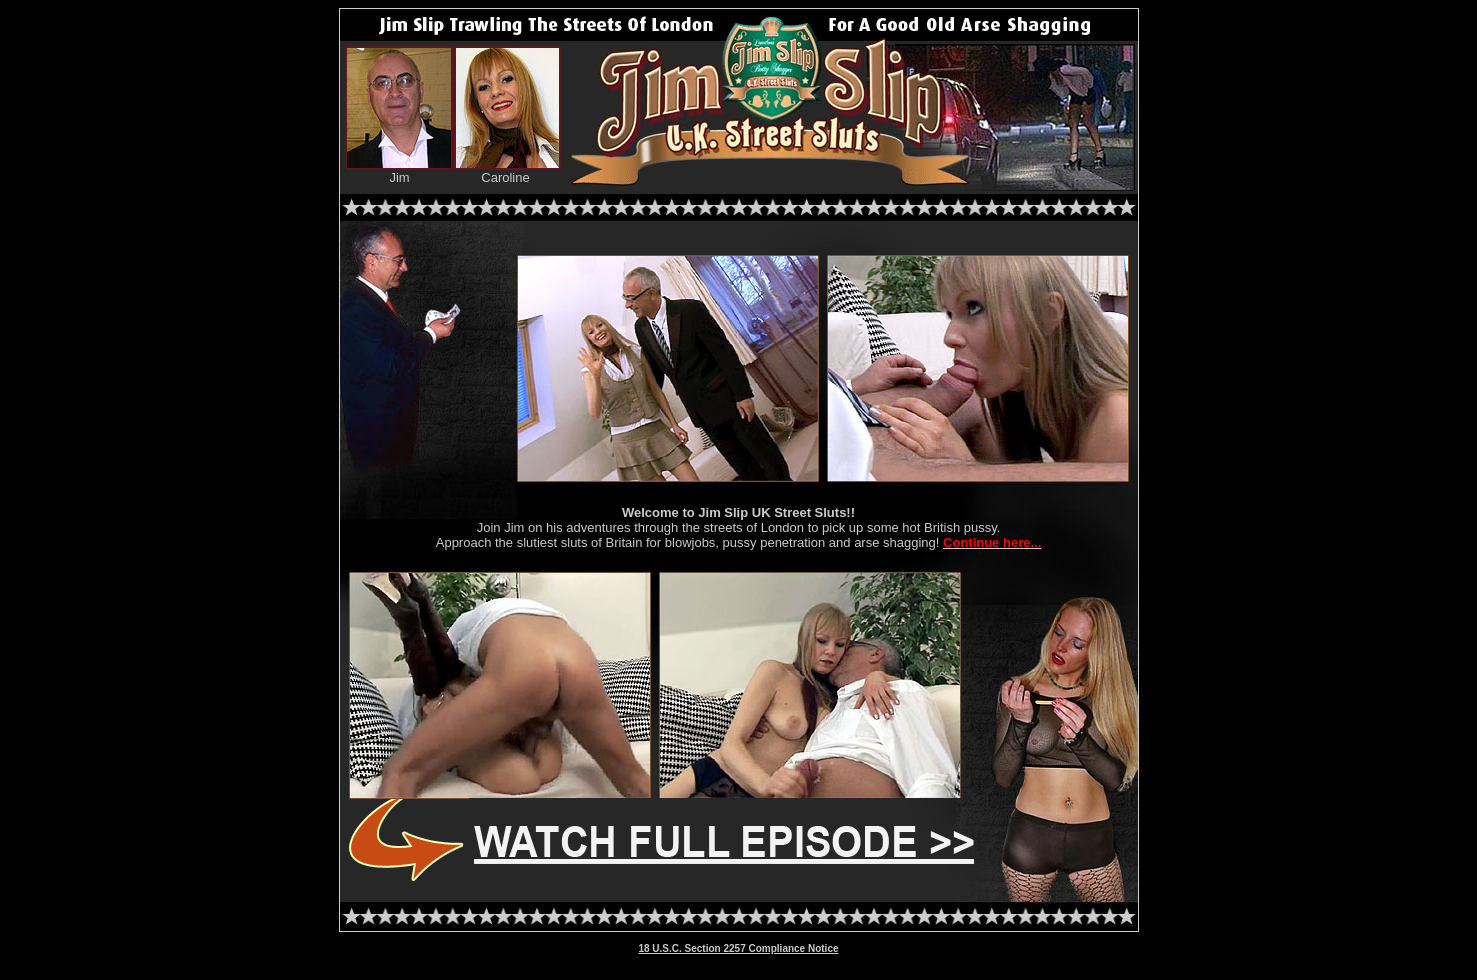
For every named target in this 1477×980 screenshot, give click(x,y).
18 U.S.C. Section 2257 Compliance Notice (738, 948)
